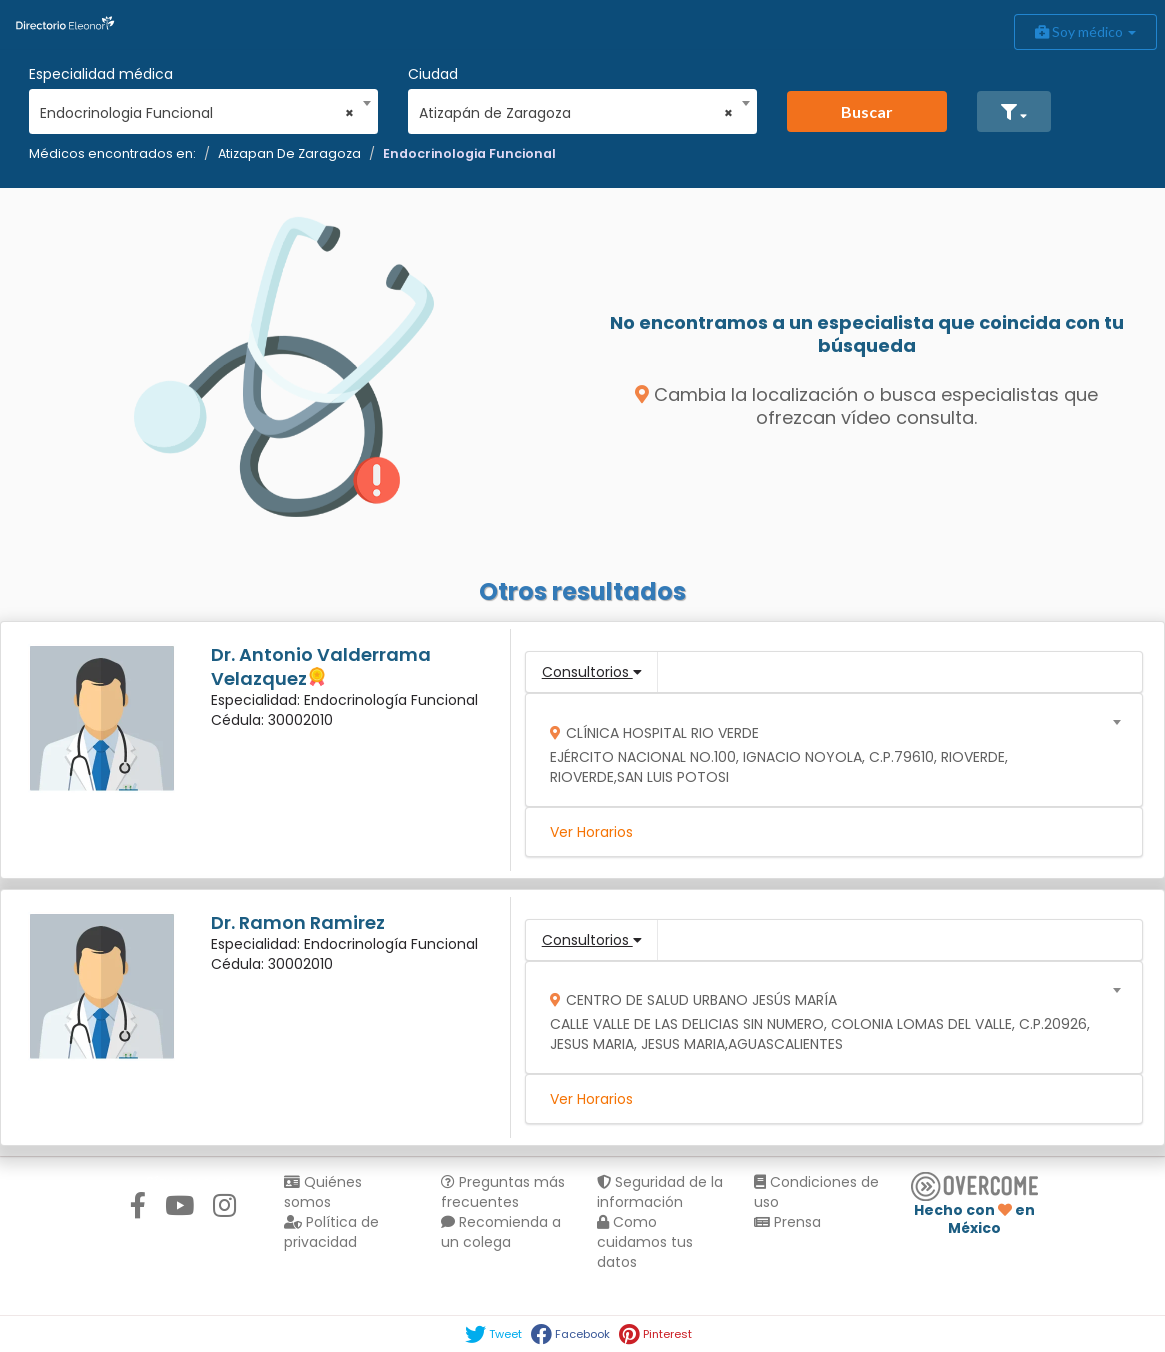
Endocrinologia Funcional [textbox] (197, 113)
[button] (1014, 111)
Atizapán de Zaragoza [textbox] (576, 113)
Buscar (867, 111)
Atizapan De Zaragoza (289, 153)
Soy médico (1085, 31)
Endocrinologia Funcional (469, 153)
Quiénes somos (323, 1192)
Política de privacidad (331, 1232)
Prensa (787, 1222)
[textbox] (826, 750)
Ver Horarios (591, 832)
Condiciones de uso (816, 1192)
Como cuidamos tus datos (645, 1242)
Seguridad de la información (660, 1192)
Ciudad (433, 74)
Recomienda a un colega (501, 1232)
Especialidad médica (101, 74)
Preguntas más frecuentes (503, 1192)
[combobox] (197, 108)
